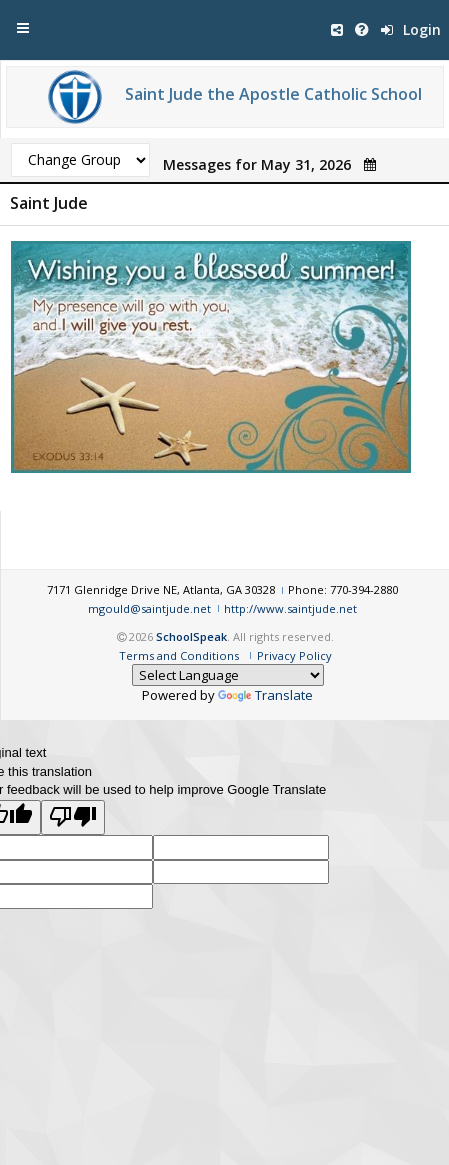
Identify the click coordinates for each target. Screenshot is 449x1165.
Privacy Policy (294, 655)
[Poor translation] (73, 818)
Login (411, 29)
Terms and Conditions (179, 655)
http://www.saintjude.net (290, 608)
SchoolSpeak (191, 636)
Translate (265, 695)
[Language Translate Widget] (228, 675)
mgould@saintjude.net (149, 608)
